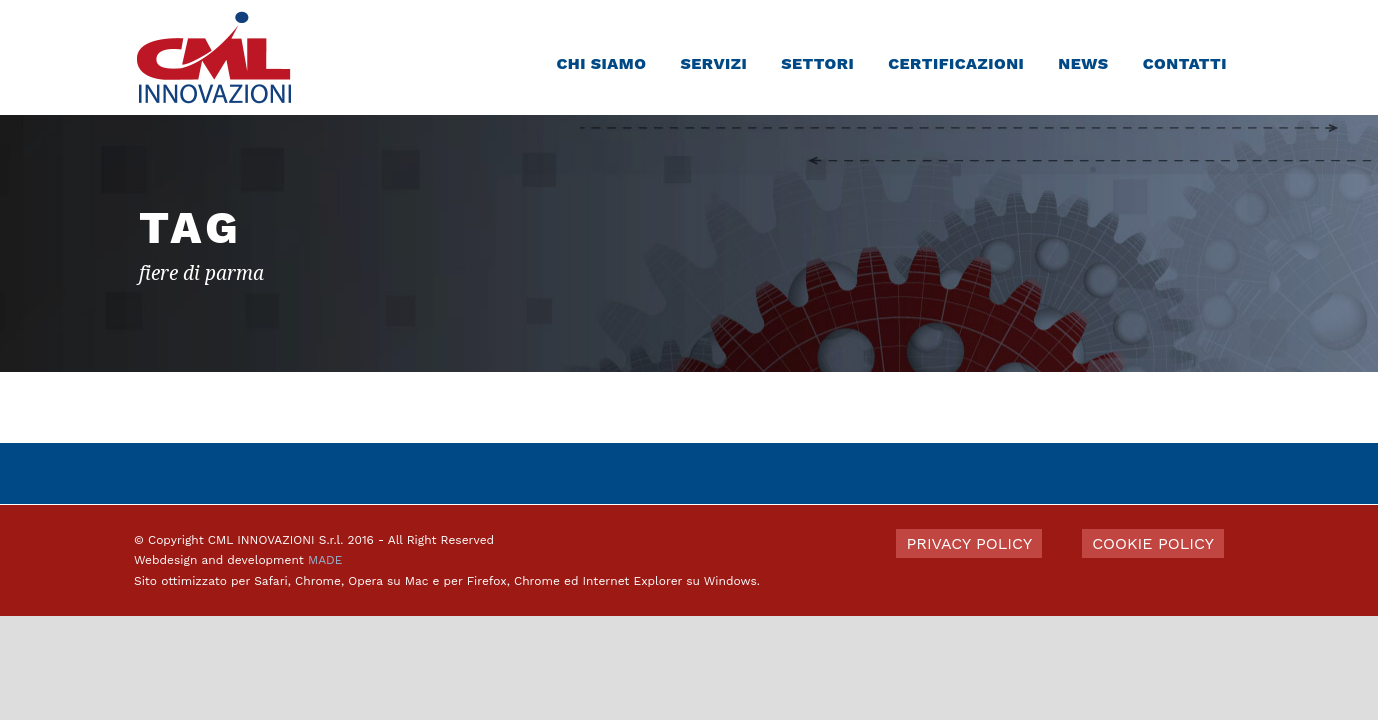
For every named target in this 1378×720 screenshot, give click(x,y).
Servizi (713, 63)
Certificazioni (956, 63)
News (1083, 63)
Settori (817, 63)
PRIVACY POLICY (969, 543)
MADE (325, 560)
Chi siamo (601, 63)
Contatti (1185, 63)
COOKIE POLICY (1153, 543)
